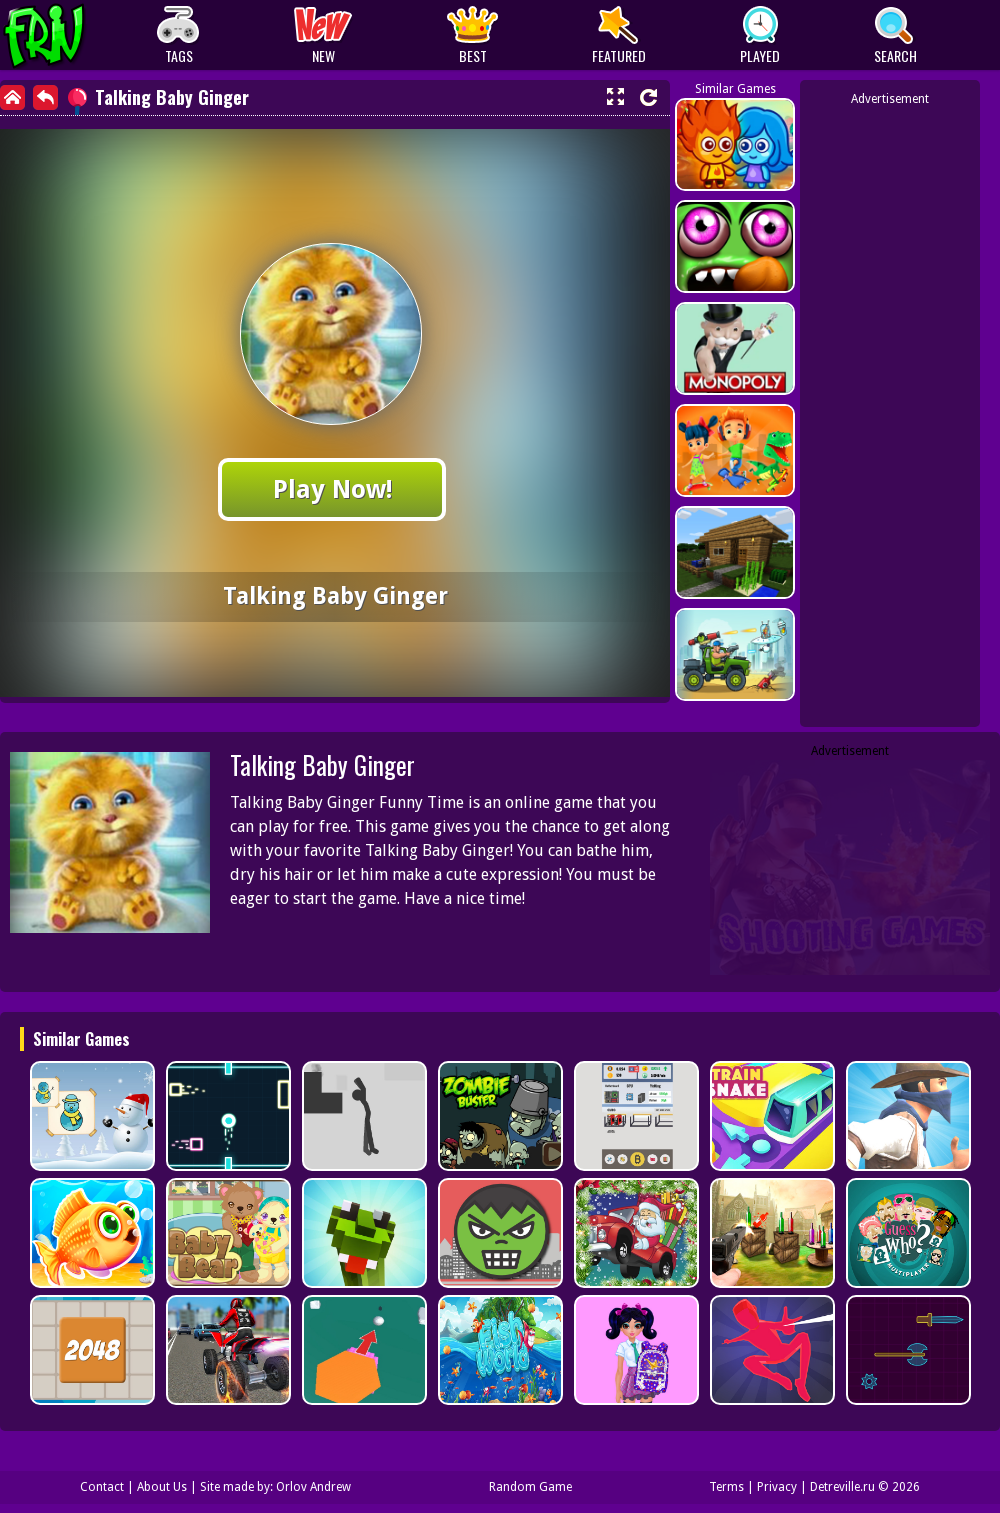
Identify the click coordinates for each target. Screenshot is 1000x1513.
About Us (162, 1487)
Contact (102, 1487)
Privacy (777, 1487)
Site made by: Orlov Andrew (275, 1487)
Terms (726, 1487)
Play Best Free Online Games (81, 35)
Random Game (530, 1487)
